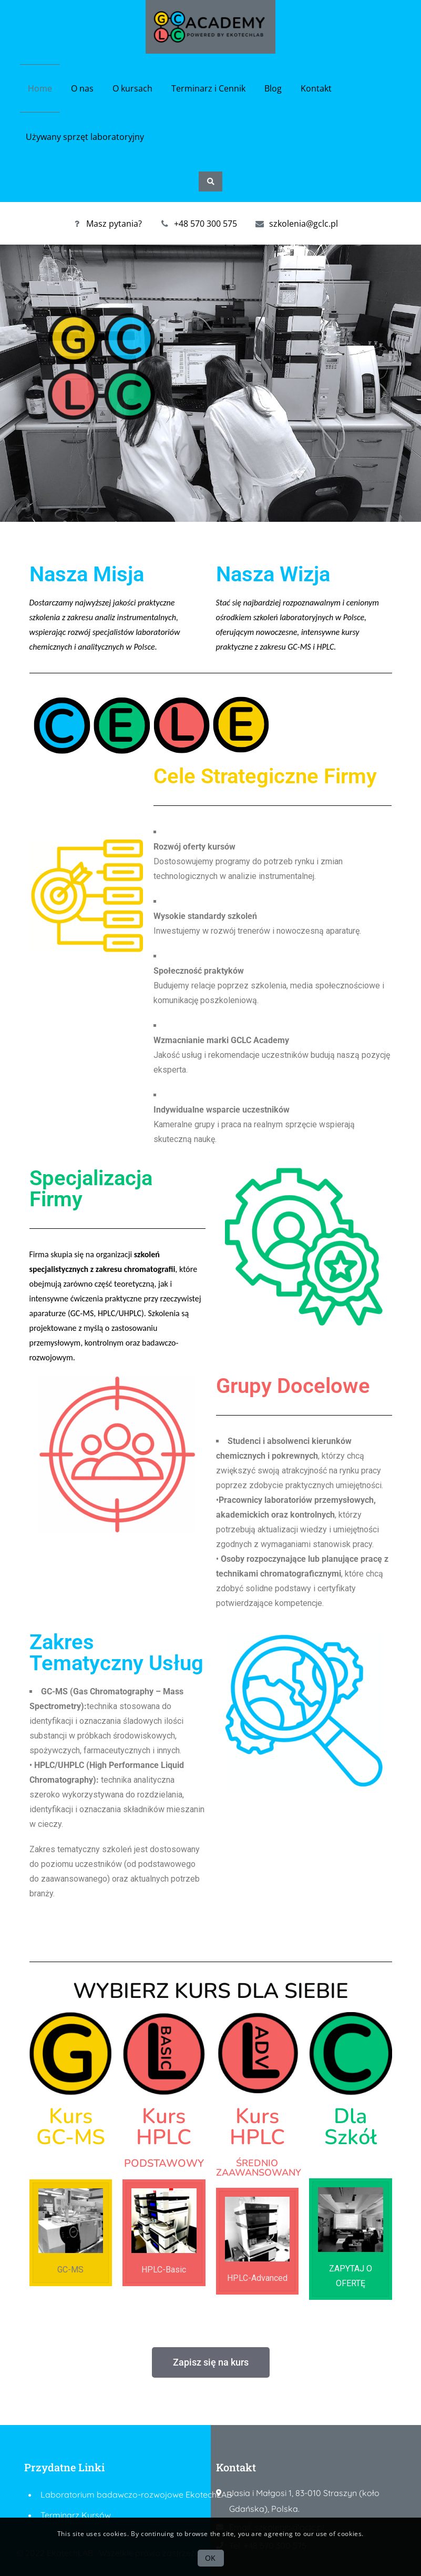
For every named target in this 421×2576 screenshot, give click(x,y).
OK (210, 2558)
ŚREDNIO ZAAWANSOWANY (258, 2168)
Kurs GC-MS (70, 2126)
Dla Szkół (350, 2126)
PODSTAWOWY (164, 2163)
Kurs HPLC (163, 2126)
